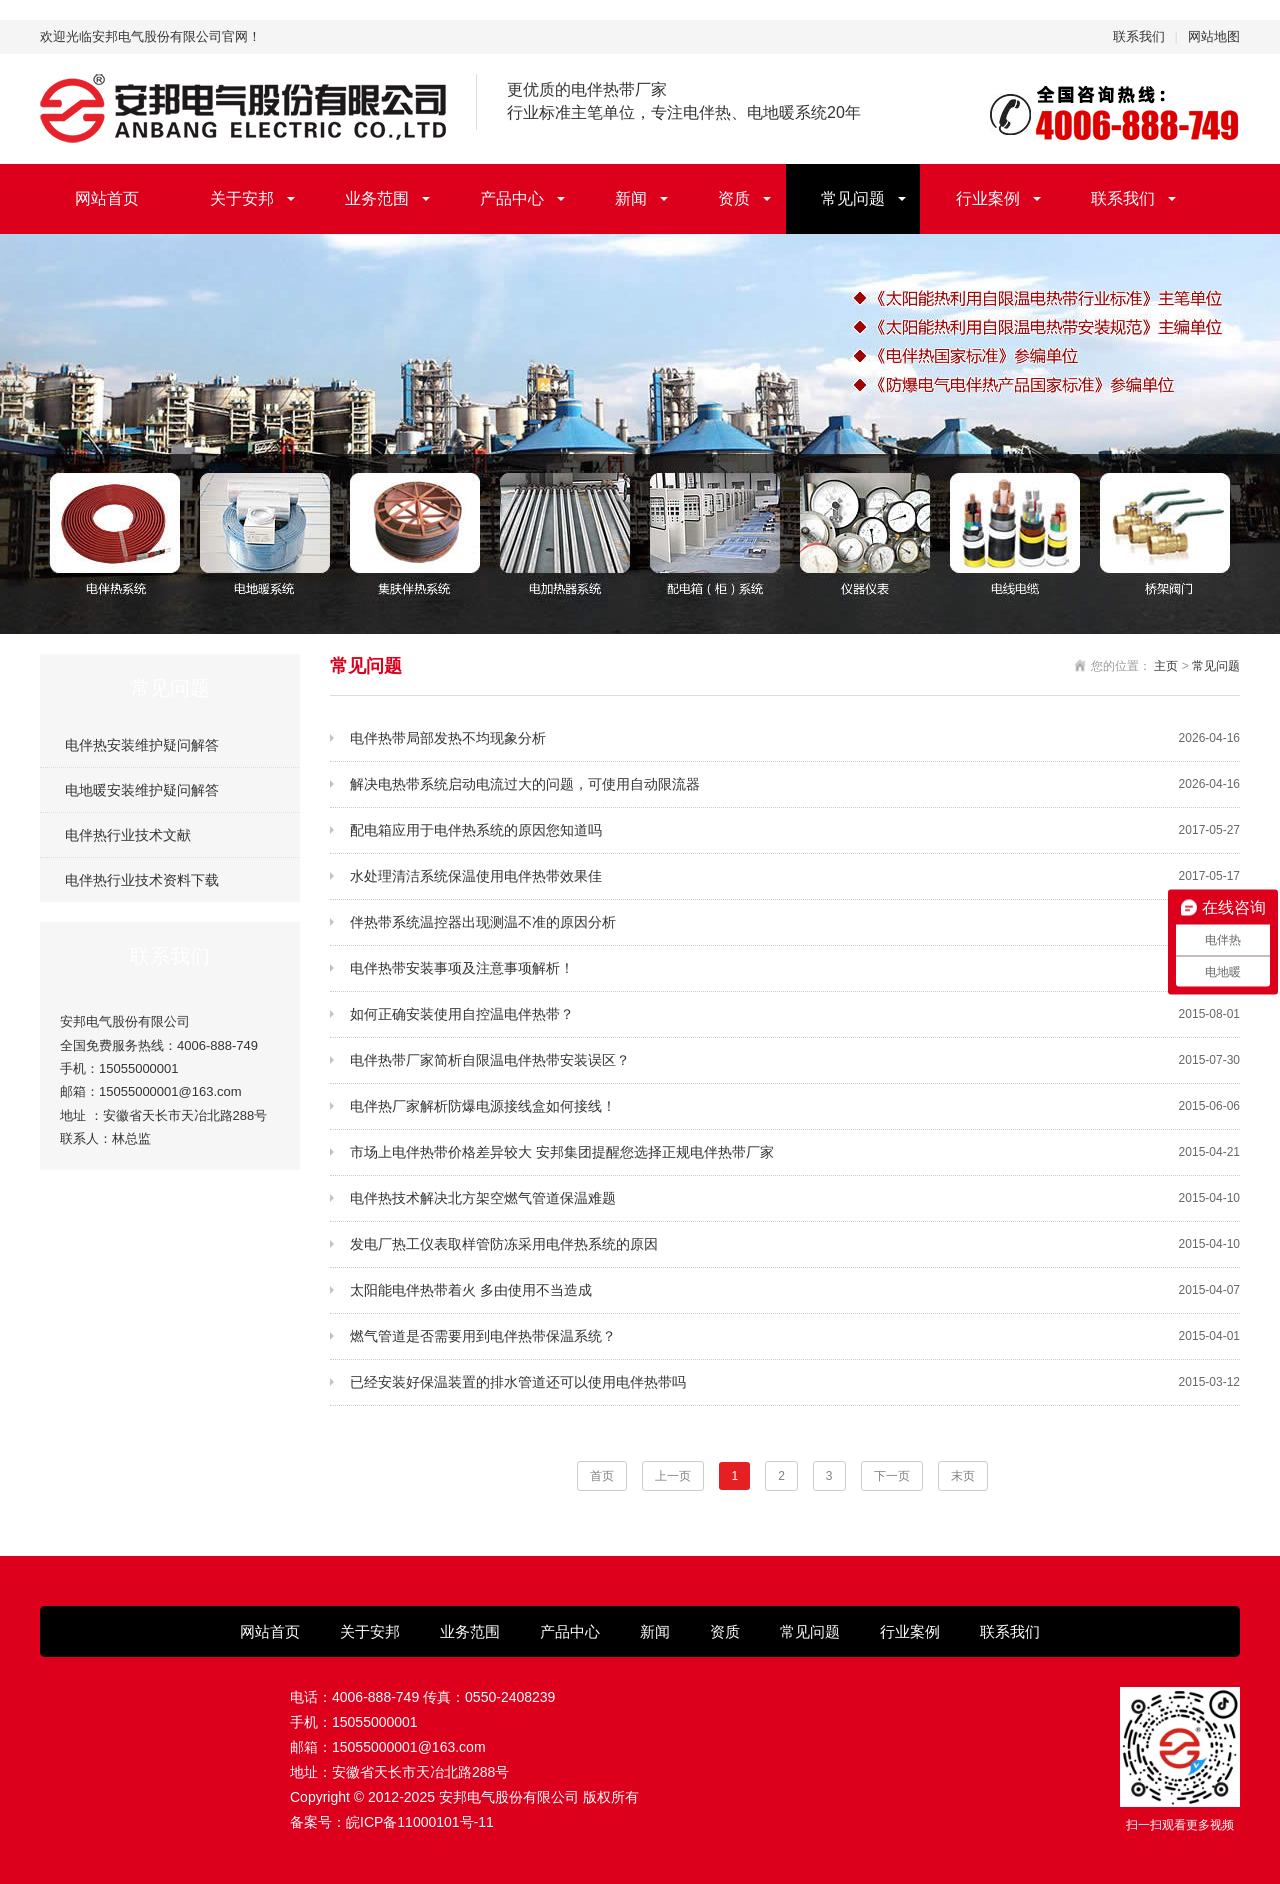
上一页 (673, 1476)
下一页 (892, 1476)
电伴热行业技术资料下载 (142, 880)
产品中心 (512, 198)
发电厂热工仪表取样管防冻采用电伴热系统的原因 (795, 1244)
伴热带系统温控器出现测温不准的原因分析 (795, 922)
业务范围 (377, 198)
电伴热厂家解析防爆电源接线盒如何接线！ (795, 1106)
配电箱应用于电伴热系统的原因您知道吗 (795, 830)
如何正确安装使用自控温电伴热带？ (795, 1014)
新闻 (631, 198)
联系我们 (1139, 36)
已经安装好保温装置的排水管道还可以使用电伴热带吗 (795, 1382)
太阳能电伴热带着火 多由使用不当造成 (795, 1290)
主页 (1166, 666)
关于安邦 (242, 198)
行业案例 (988, 198)
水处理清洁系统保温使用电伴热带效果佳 (795, 876)
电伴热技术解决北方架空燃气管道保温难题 (795, 1198)
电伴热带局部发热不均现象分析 (795, 738)
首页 (602, 1476)
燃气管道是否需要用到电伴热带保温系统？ (795, 1336)
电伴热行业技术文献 (128, 835)
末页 (963, 1476)
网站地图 (1214, 36)
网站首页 (107, 198)
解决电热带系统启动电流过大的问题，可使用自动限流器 (795, 784)
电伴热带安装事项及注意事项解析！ (795, 968)
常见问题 (853, 198)
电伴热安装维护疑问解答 (142, 745)
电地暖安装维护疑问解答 (142, 790)
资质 (734, 198)
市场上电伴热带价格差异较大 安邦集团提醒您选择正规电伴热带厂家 (795, 1152)
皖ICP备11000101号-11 (420, 1822)
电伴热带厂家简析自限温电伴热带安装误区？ (795, 1060)
